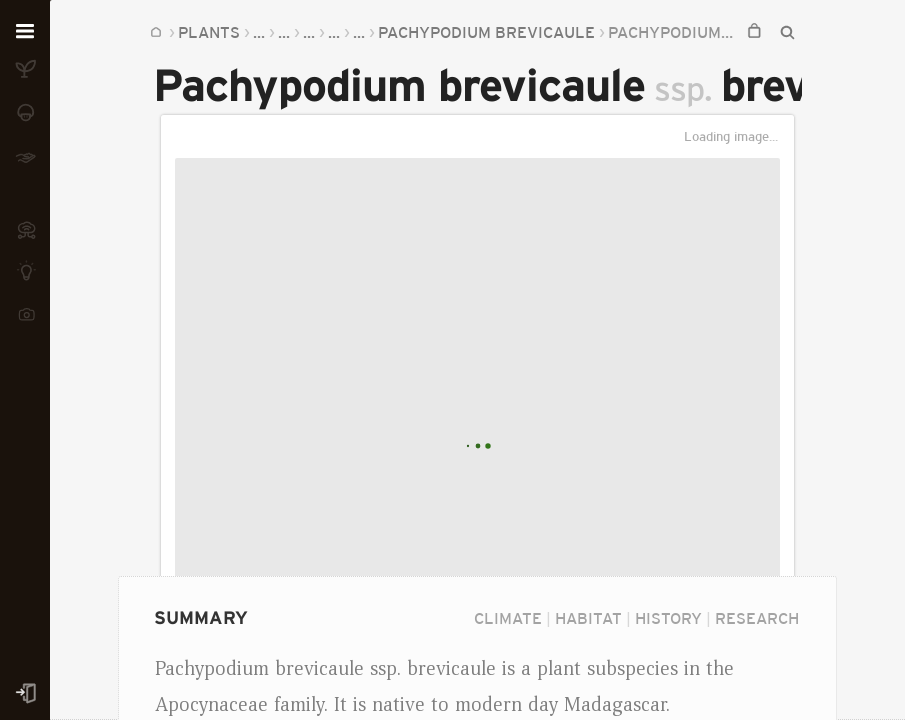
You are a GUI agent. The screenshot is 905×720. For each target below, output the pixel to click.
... (259, 32)
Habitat (588, 618)
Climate (508, 618)
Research (757, 618)
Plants (209, 32)
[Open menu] (25, 32)
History (668, 618)
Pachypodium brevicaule (486, 32)
